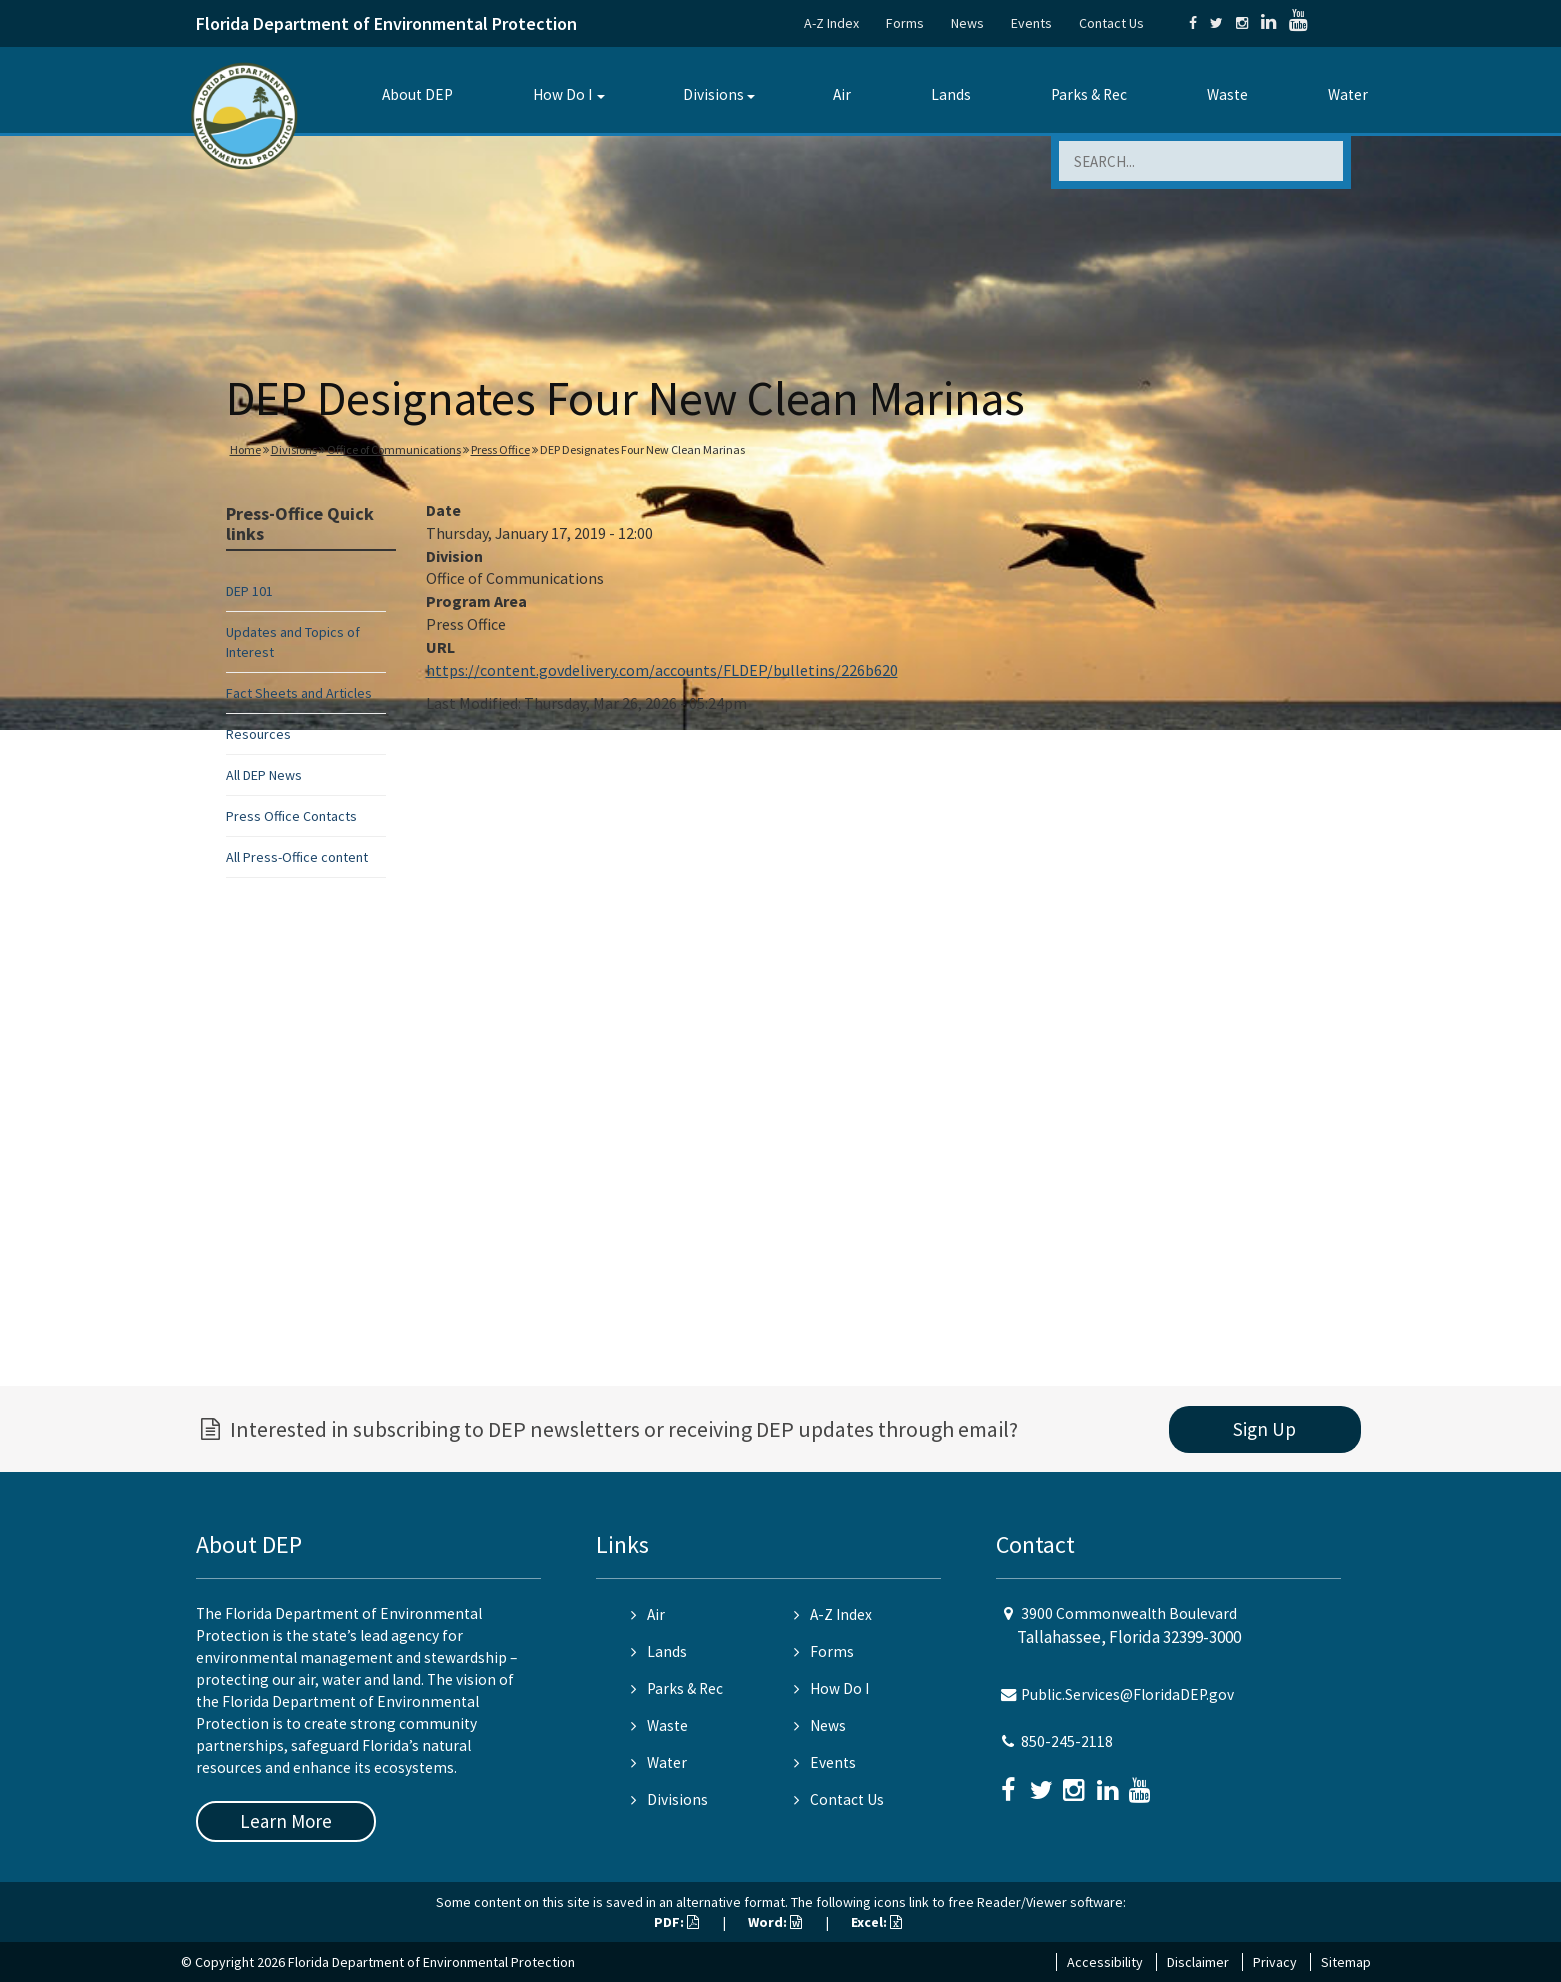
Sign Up (1264, 1429)
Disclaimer (1198, 1962)
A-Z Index (831, 23)
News (967, 23)
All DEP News (264, 775)
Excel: (876, 1922)
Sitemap (1346, 1962)
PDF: (676, 1922)
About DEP (417, 94)
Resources (258, 734)
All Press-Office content (297, 857)
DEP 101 (249, 591)
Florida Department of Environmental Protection (386, 23)
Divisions (713, 94)
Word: (775, 1922)
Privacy (1275, 1962)
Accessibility (1105, 1962)
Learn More (286, 1821)
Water (1348, 94)
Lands (951, 94)
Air (842, 94)
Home (245, 449)
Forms (905, 23)
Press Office (500, 449)
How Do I (562, 94)
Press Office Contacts (291, 816)
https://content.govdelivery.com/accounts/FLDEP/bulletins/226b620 (662, 670)
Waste (1227, 94)
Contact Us (1111, 23)
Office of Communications (394, 449)
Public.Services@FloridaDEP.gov (1127, 1694)
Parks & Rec (1089, 94)
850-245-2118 (1067, 1741)
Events (1031, 23)
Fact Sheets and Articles (299, 693)
